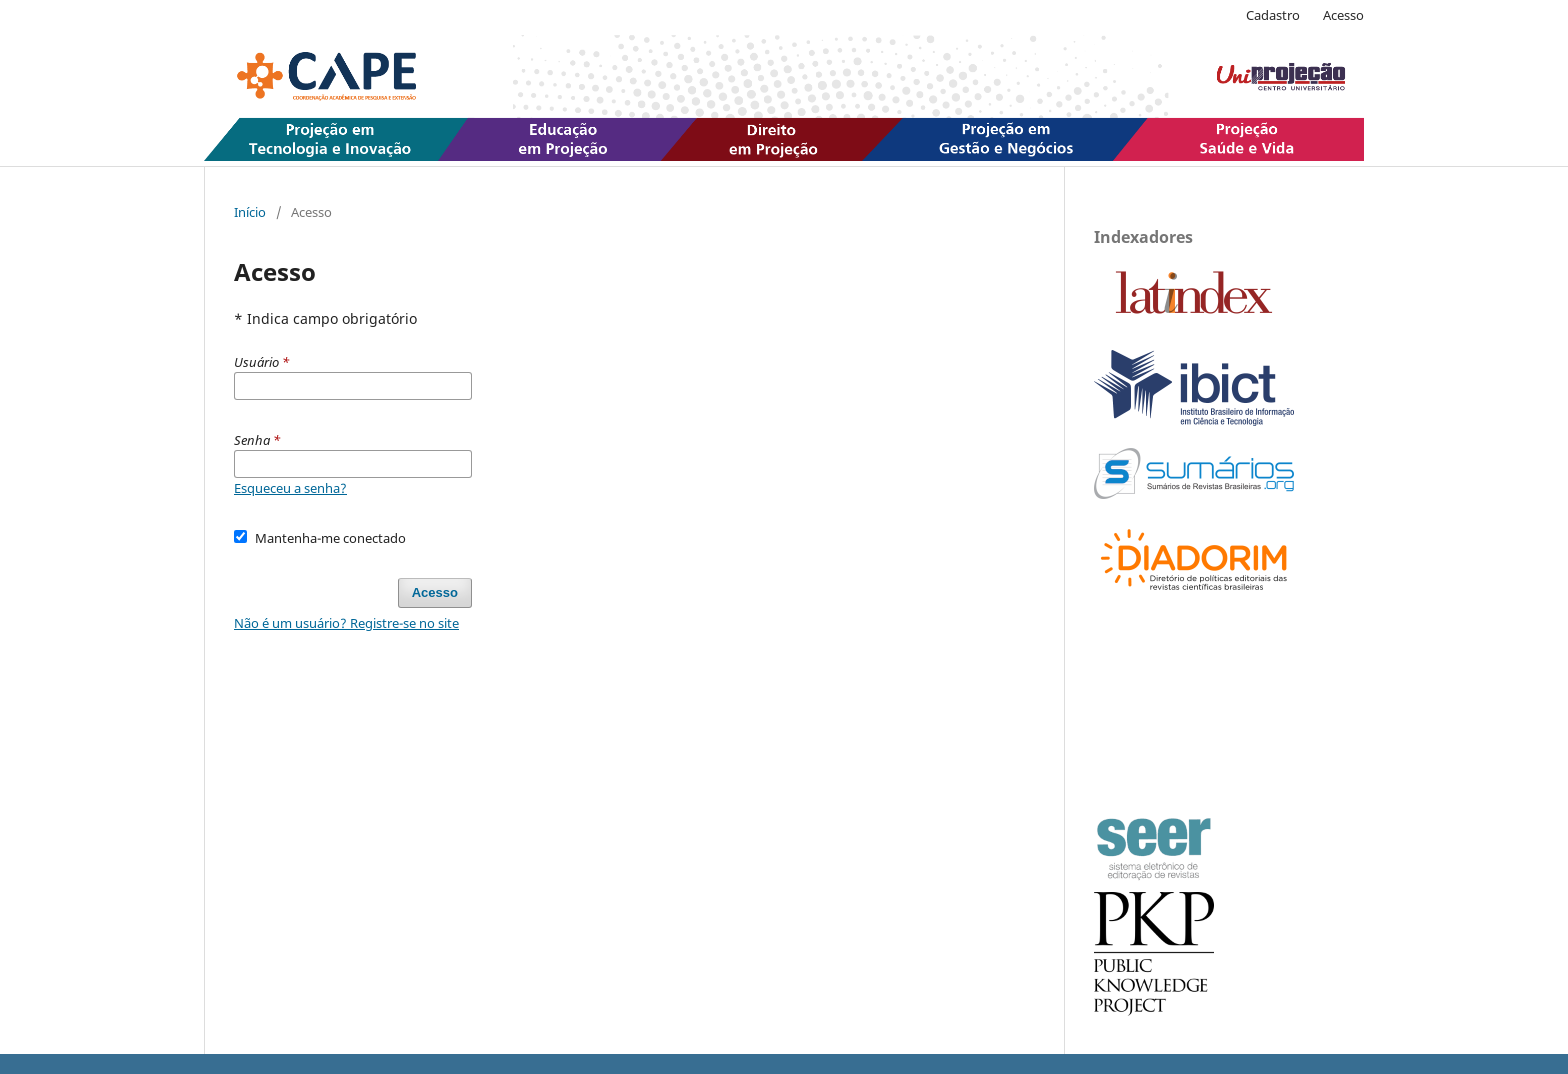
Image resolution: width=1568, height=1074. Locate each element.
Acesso (1343, 15)
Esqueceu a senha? (290, 488)
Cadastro (1273, 15)
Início (250, 212)
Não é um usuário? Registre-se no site (346, 623)
